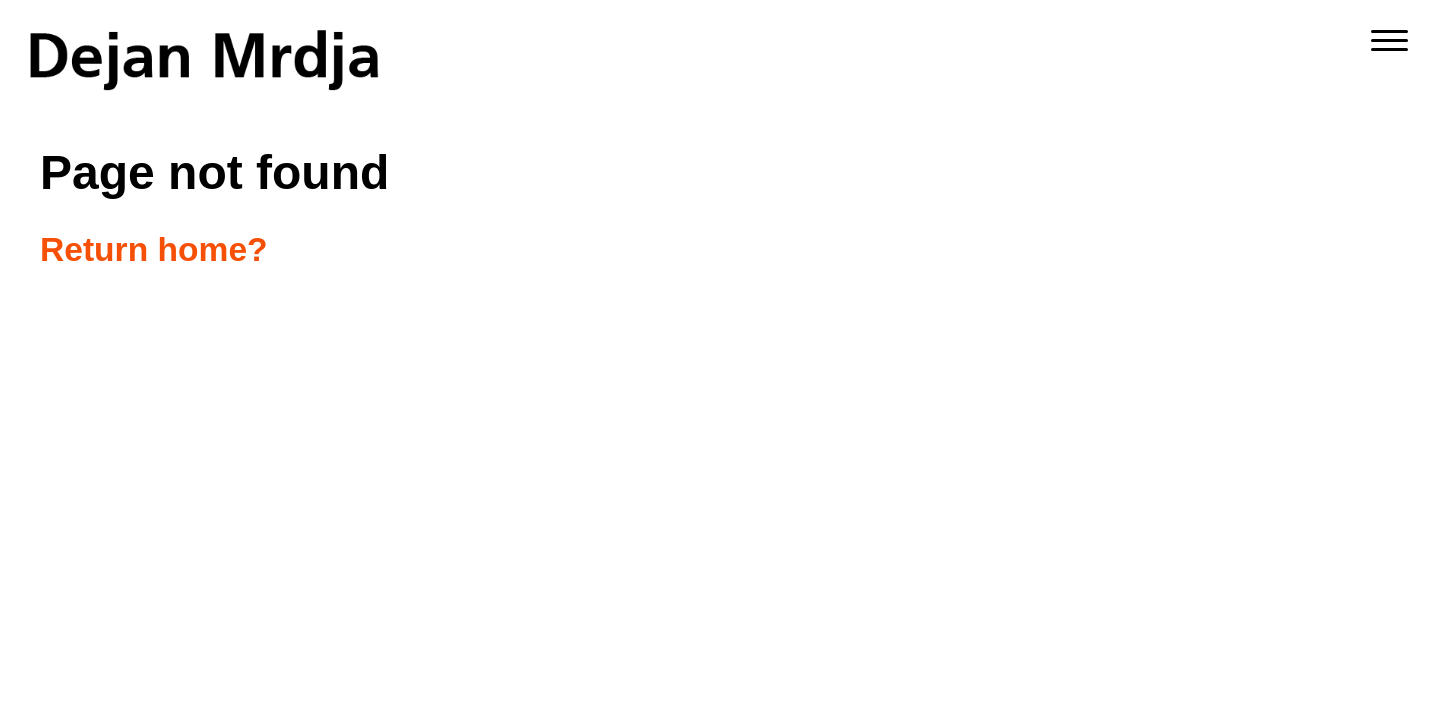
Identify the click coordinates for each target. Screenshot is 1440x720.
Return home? (154, 249)
